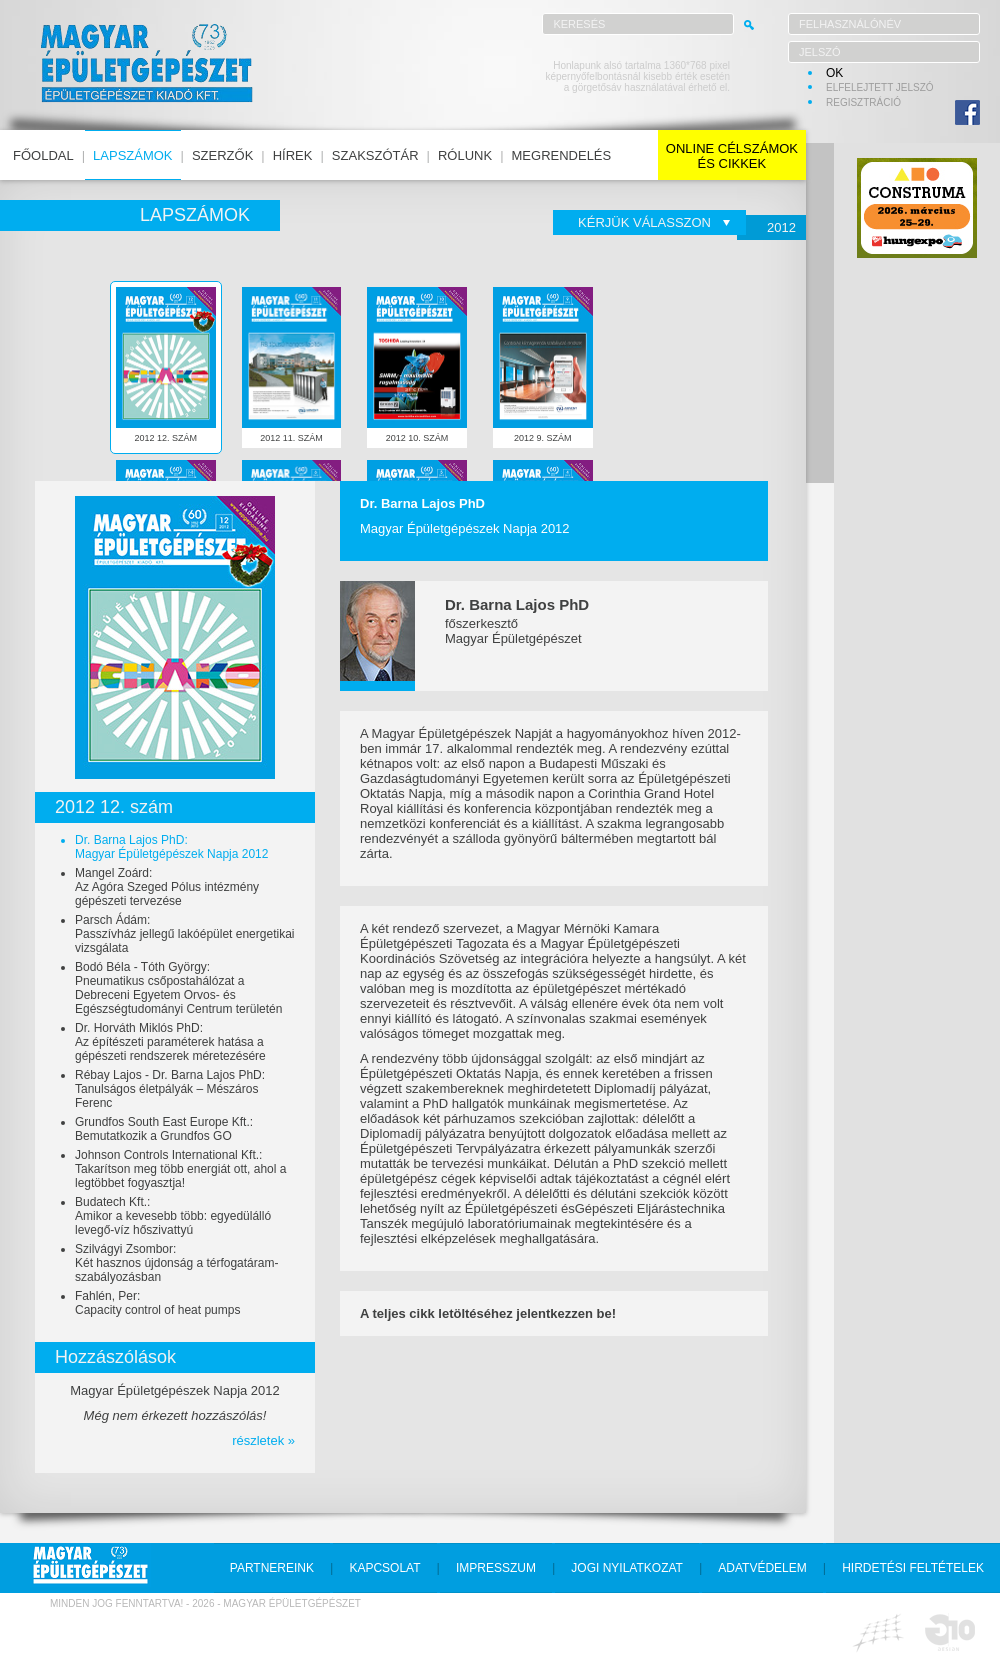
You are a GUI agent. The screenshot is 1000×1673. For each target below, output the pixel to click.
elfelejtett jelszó (880, 87)
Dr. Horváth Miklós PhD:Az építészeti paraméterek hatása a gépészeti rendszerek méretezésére (170, 1042)
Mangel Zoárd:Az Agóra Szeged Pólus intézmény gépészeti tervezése (167, 887)
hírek (293, 155)
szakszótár (375, 155)
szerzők (222, 155)
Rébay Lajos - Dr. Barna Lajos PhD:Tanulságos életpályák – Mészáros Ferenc (170, 1089)
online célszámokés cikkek (732, 156)
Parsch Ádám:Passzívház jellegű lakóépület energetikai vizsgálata (184, 934)
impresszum (496, 1568)
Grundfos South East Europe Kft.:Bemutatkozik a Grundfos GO (164, 1129)
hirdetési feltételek (913, 1568)
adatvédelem (762, 1568)
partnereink (272, 1568)
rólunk (465, 155)
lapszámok (132, 155)
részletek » (263, 1440)
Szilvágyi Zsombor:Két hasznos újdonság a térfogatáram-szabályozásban (176, 1263)
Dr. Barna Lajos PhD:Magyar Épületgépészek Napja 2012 (171, 847)
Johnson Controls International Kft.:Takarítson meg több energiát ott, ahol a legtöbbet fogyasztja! (180, 1169)
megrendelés (562, 155)
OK (834, 73)
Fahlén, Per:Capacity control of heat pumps (157, 1303)
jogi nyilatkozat (627, 1568)
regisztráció (863, 102)
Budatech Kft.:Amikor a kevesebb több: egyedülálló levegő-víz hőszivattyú (173, 1216)
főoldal (43, 155)
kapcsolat (384, 1568)
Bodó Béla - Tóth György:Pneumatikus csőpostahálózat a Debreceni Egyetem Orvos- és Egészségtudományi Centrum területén (178, 988)
